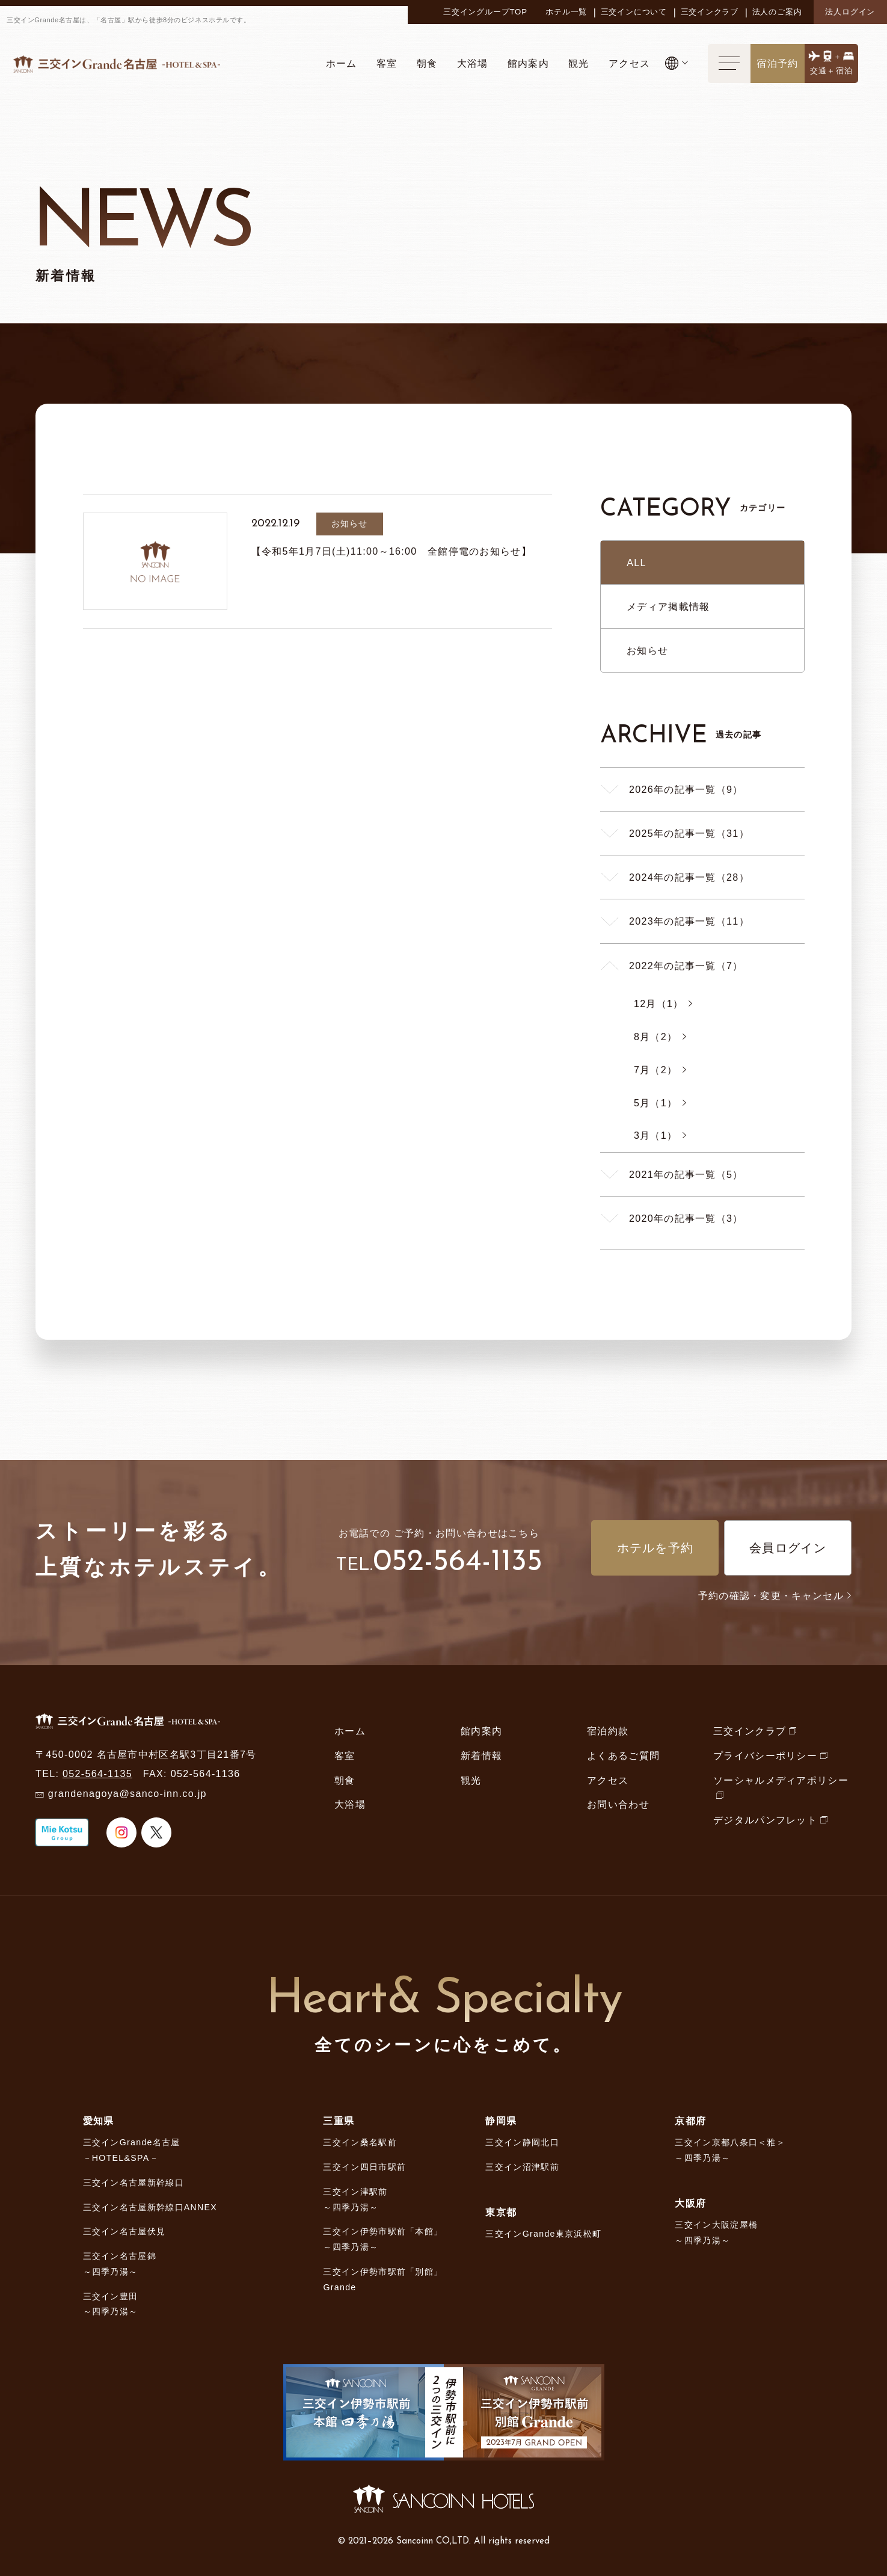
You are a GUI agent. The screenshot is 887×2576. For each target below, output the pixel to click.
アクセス (607, 1780)
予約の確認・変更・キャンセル (775, 1595)
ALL (636, 562)
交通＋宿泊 (831, 70)
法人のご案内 (777, 12)
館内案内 (481, 1730)
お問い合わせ (618, 1804)
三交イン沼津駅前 (522, 2167)
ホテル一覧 (566, 12)
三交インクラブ (710, 12)
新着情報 (481, 1755)
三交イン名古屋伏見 (124, 2231)
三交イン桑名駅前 (359, 2142)
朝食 (344, 1780)
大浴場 (350, 1804)
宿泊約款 (607, 1730)
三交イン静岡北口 (522, 2142)
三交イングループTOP (485, 12)
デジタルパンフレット (765, 1819)
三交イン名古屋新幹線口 (133, 2182)
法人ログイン (850, 11)
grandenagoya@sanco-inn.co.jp (127, 1793)
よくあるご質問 (623, 1755)
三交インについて (634, 12)
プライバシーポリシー (765, 1755)
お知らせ (647, 650)
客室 (344, 1755)
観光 (471, 1780)
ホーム (350, 1730)
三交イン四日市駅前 (364, 2167)
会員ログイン (787, 1548)
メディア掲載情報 (668, 606)
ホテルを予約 (655, 1548)
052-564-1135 (457, 1562)
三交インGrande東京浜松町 (543, 2234)
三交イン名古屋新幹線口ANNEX (150, 2207)
